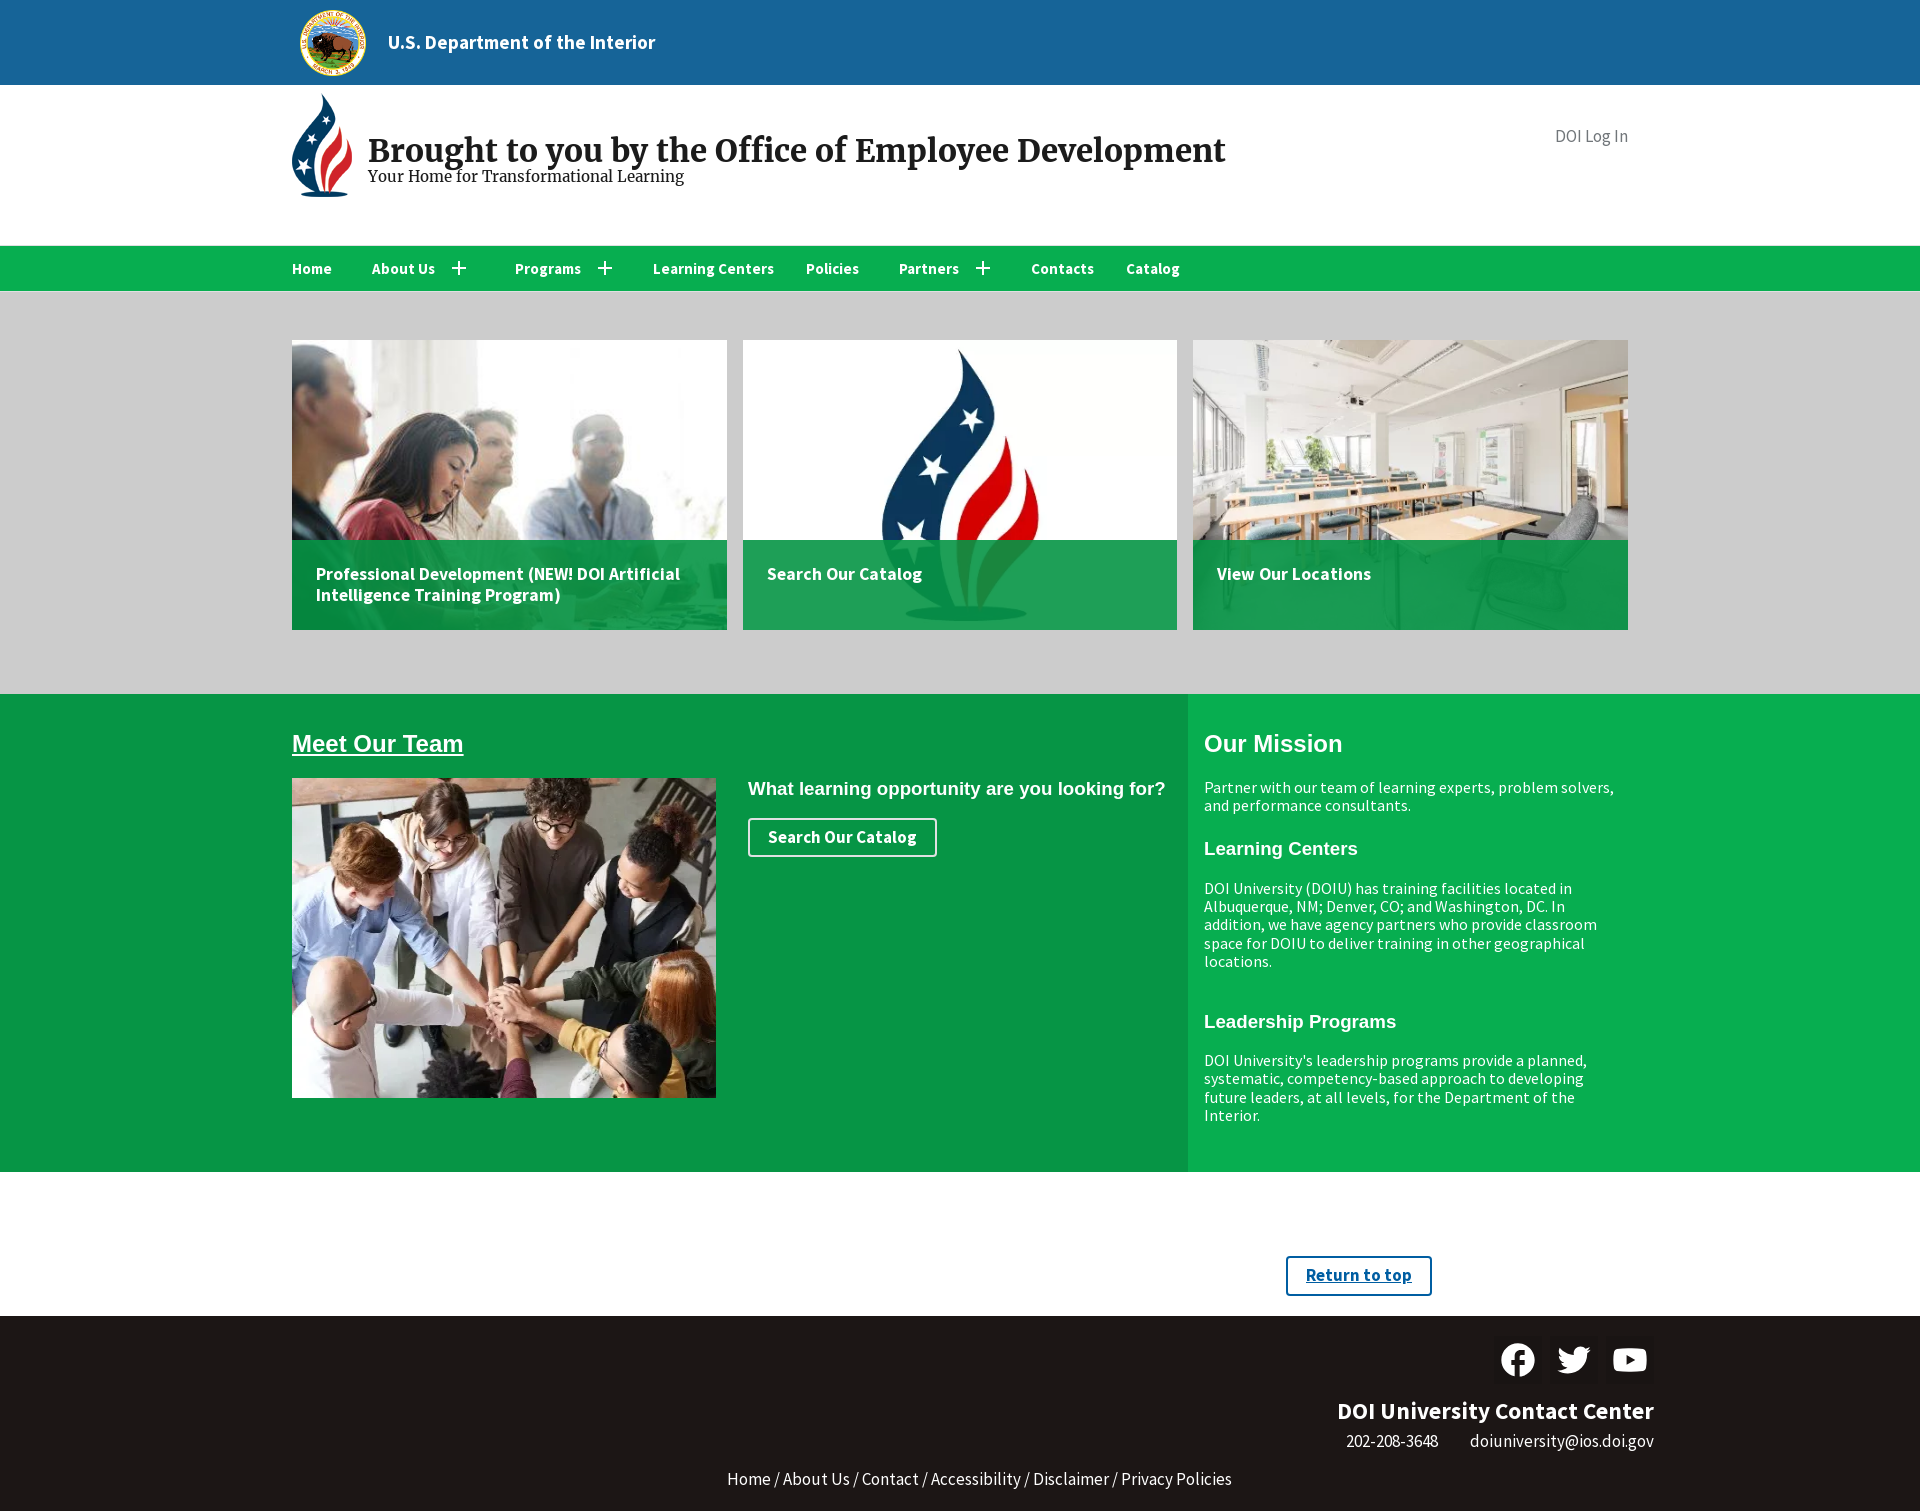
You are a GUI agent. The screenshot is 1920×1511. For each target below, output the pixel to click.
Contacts (1062, 268)
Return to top (1359, 1275)
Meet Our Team (378, 743)
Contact (890, 1479)
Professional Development (420, 574)
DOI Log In (1591, 136)
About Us (816, 1479)
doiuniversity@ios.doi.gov (1562, 1441)
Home (312, 268)
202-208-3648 (1392, 1441)
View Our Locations (1294, 574)
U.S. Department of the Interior (521, 42)
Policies (832, 268)
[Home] (330, 148)
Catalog (1153, 268)
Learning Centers (713, 268)
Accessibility (976, 1479)
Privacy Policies (1176, 1479)
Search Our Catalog (844, 574)
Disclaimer (1071, 1479)
